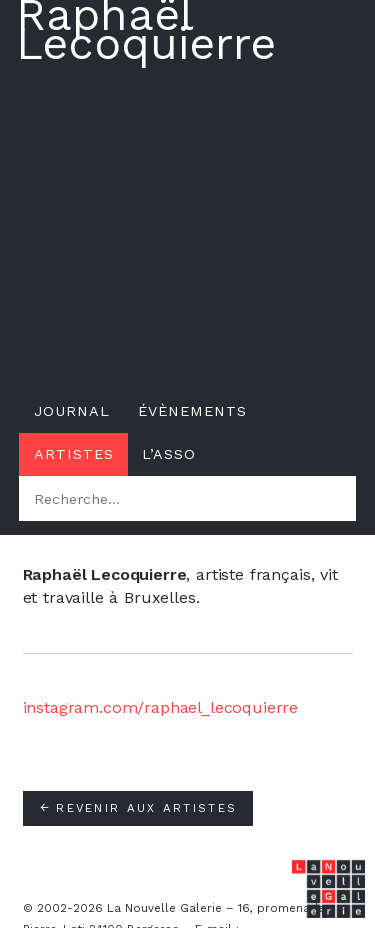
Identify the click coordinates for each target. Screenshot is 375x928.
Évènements (192, 411)
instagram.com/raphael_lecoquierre (161, 707)
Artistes (74, 454)
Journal (72, 411)
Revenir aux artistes (137, 808)
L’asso (169, 454)
